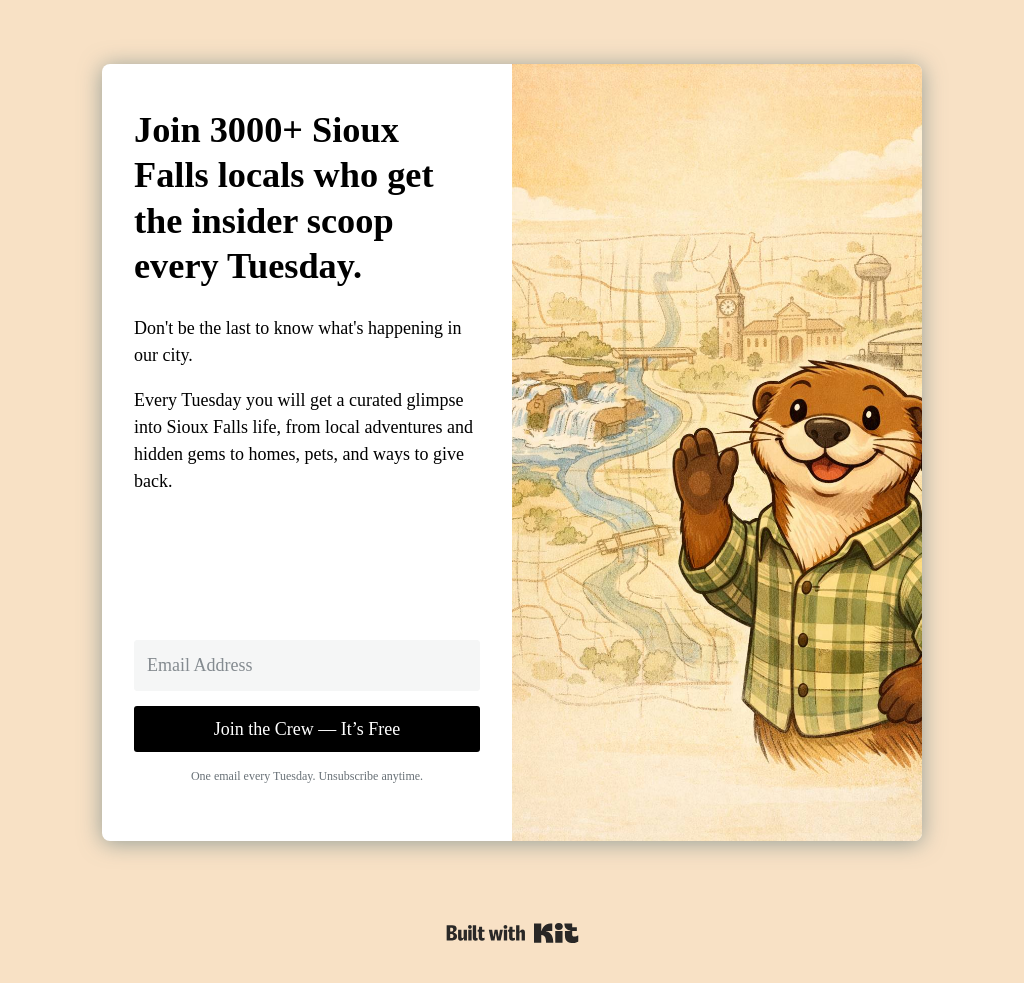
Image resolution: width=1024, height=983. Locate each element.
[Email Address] (307, 665)
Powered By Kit (512, 933)
